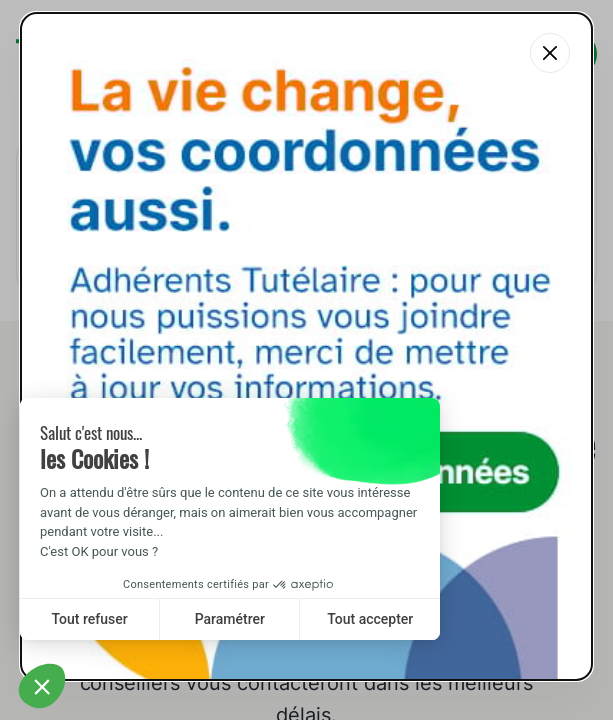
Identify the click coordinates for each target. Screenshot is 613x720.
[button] (42, 686)
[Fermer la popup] (550, 53)
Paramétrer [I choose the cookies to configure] (230, 619)
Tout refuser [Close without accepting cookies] (90, 619)
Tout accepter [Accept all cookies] (370, 619)
